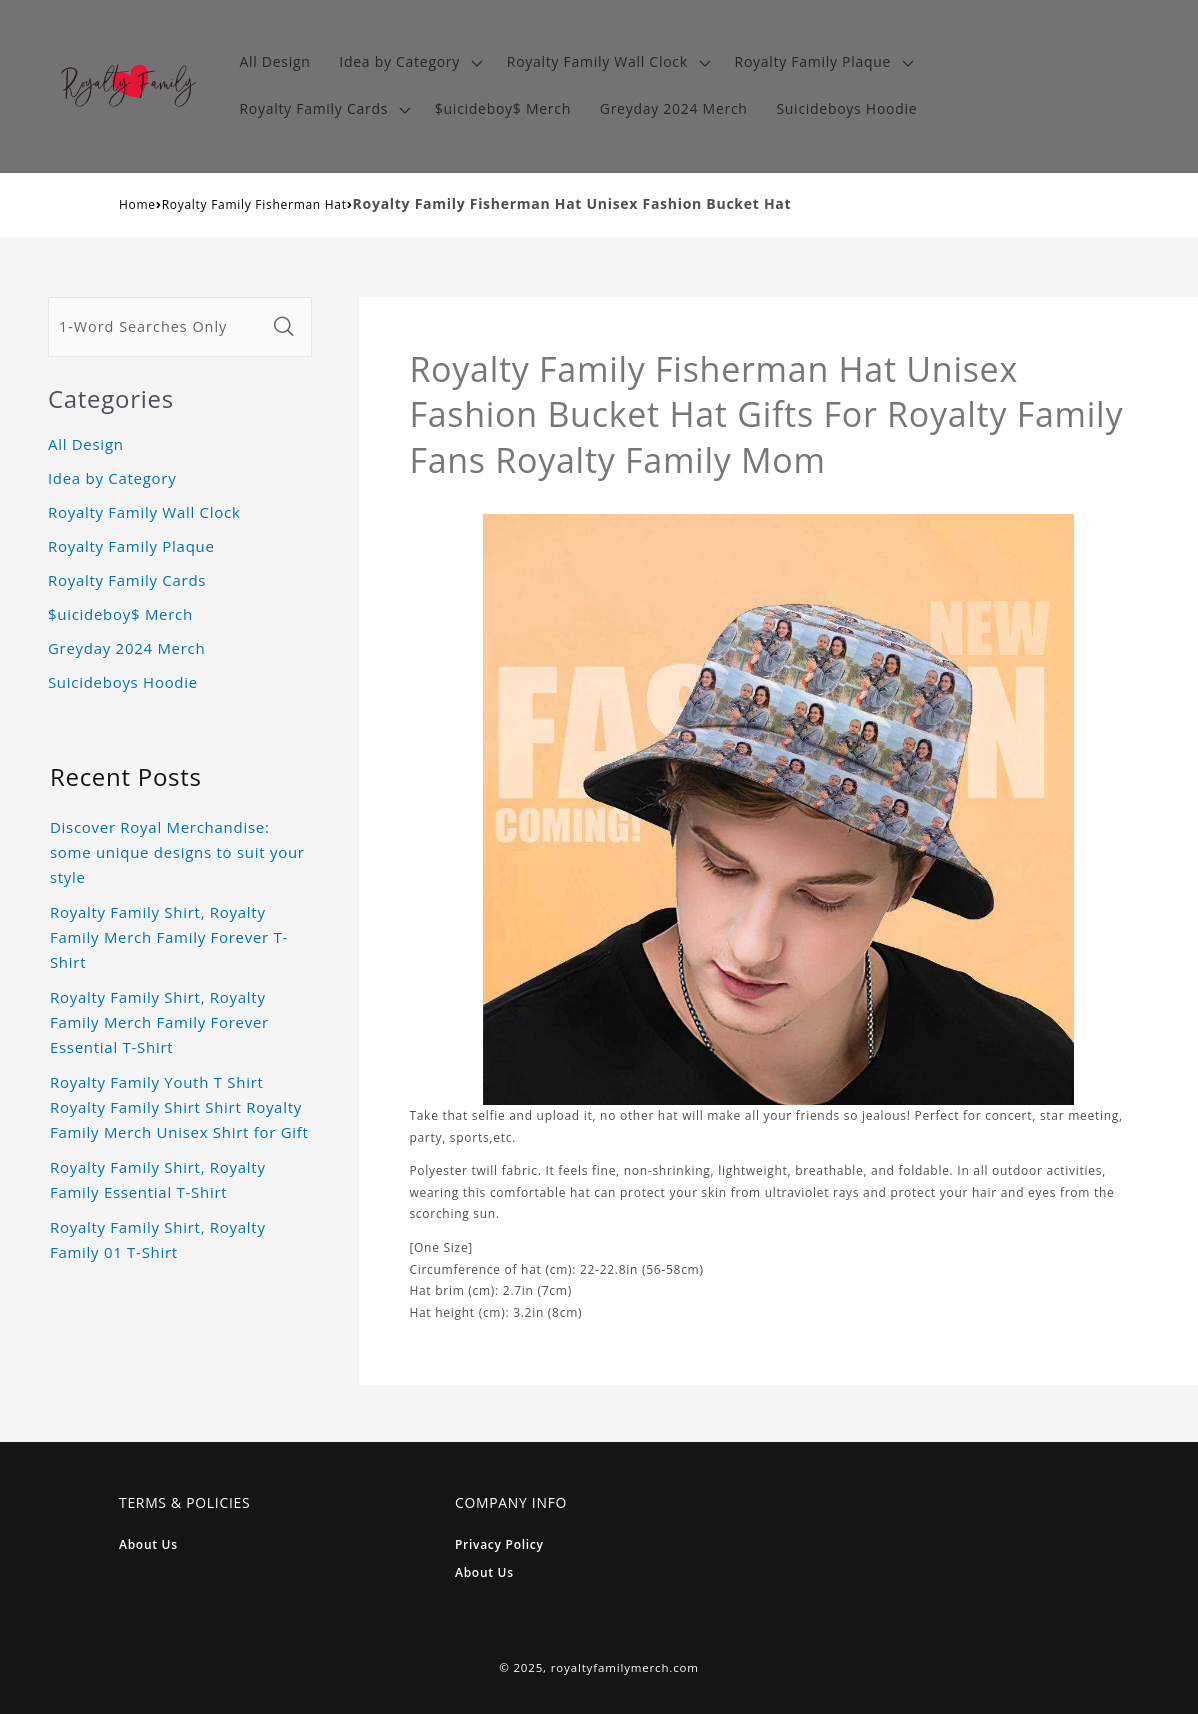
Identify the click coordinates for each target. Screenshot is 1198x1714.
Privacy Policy (499, 1544)
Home (137, 204)
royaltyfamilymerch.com (625, 1667)
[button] (408, 62)
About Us (148, 1544)
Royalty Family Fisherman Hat (254, 204)
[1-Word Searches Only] (157, 327)
